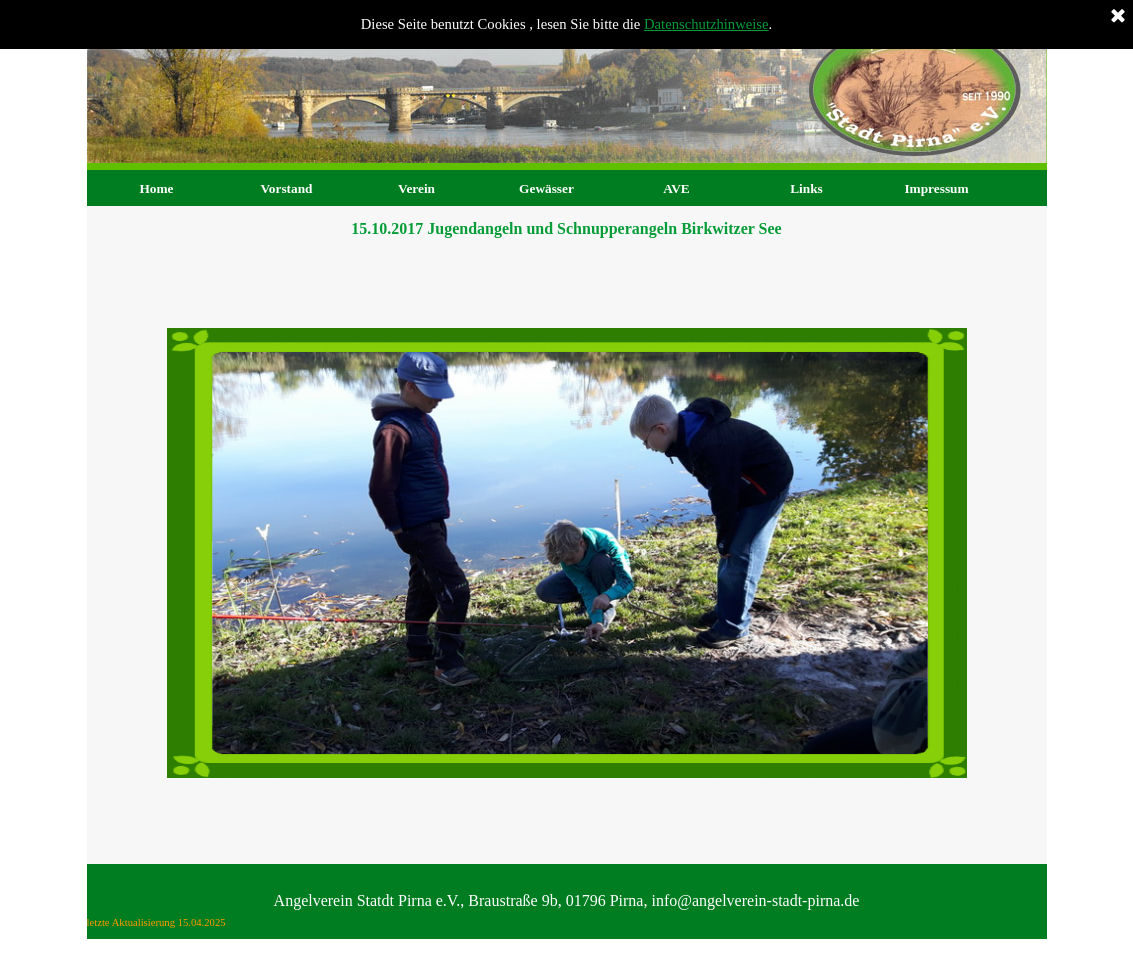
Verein (416, 188)
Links (806, 188)
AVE (676, 188)
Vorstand (286, 188)
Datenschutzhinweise (706, 24)
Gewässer (546, 188)
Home (156, 188)
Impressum (936, 188)
